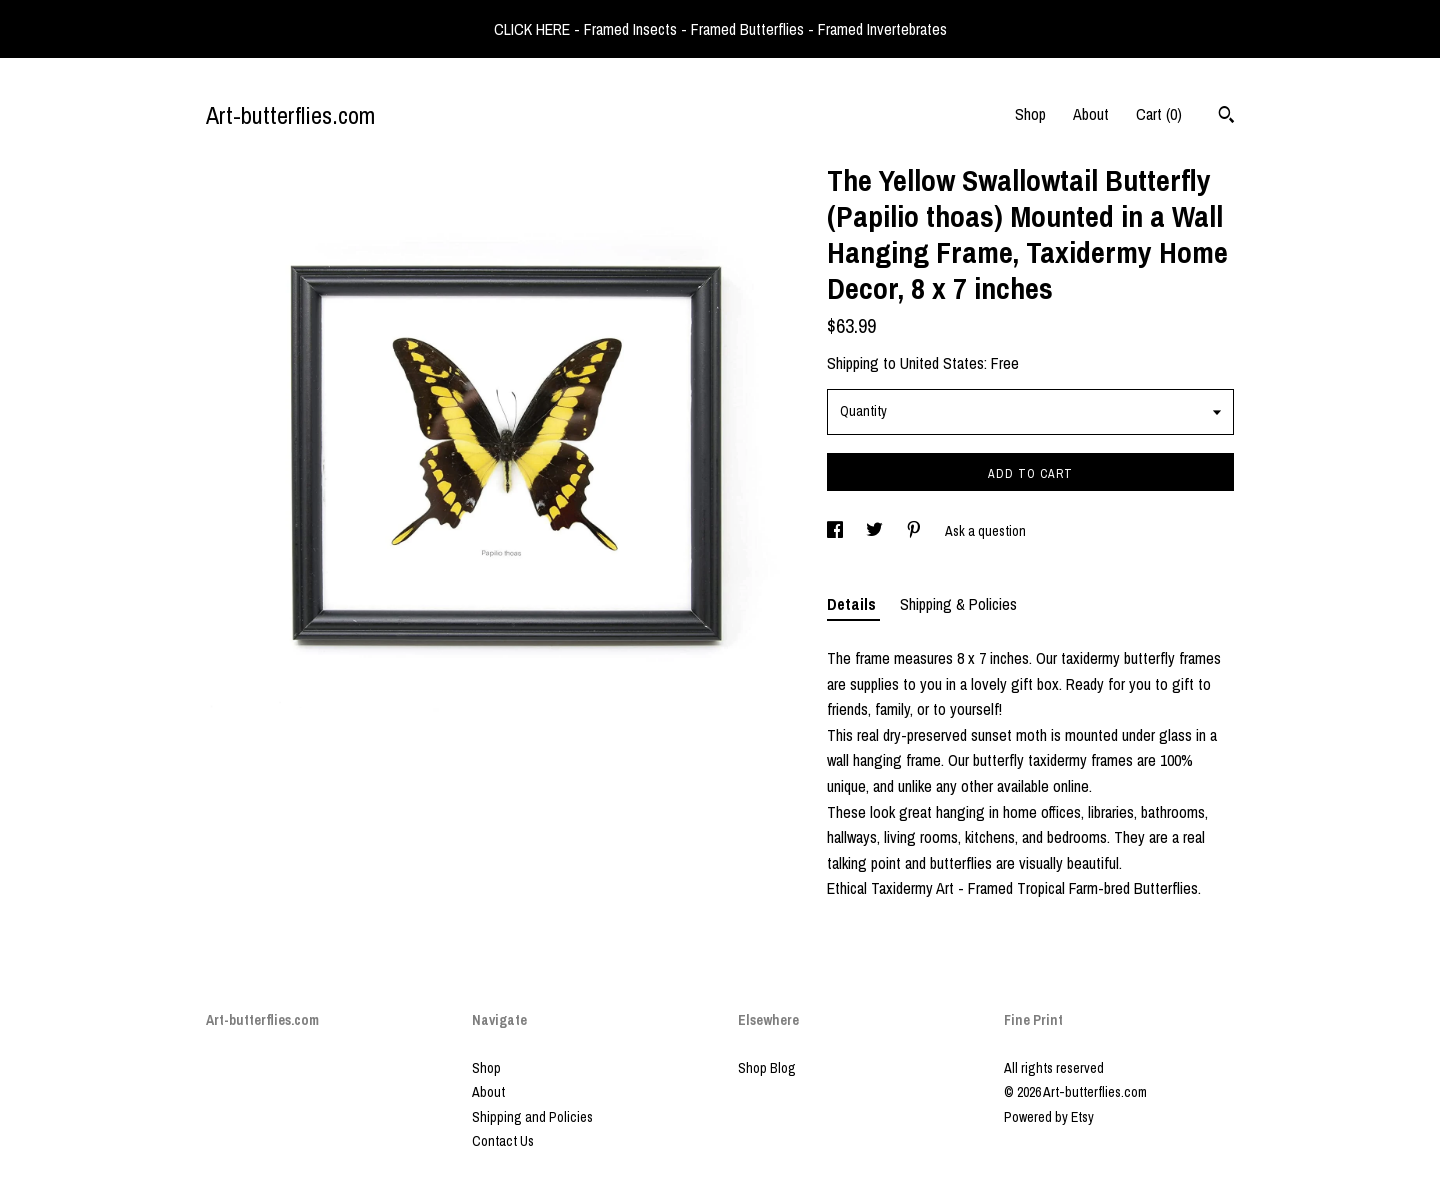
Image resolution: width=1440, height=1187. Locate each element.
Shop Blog (767, 1068)
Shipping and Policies (532, 1117)
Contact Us (503, 1141)
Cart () (1159, 114)
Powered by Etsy (1049, 1117)
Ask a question (985, 531)
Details (853, 604)
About (1091, 114)
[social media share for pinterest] (915, 531)
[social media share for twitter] (876, 531)
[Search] (1226, 117)
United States (942, 363)
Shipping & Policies (958, 604)
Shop (1030, 114)
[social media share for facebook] (836, 531)
